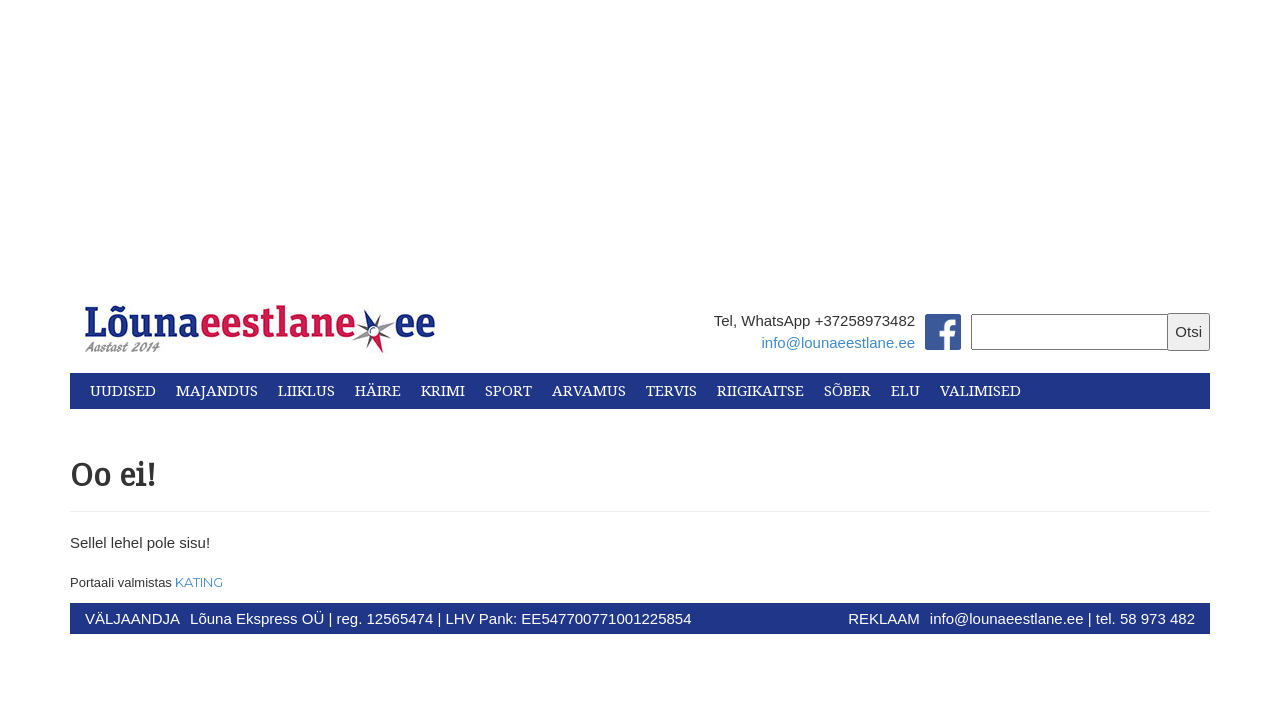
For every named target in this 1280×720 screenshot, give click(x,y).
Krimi (443, 391)
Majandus (217, 391)
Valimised (980, 391)
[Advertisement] (640, 140)
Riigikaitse (760, 391)
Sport (508, 391)
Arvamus (589, 391)
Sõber (847, 391)
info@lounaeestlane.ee (838, 342)
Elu (905, 391)
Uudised (123, 391)
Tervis (671, 391)
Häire (378, 391)
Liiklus (306, 391)
